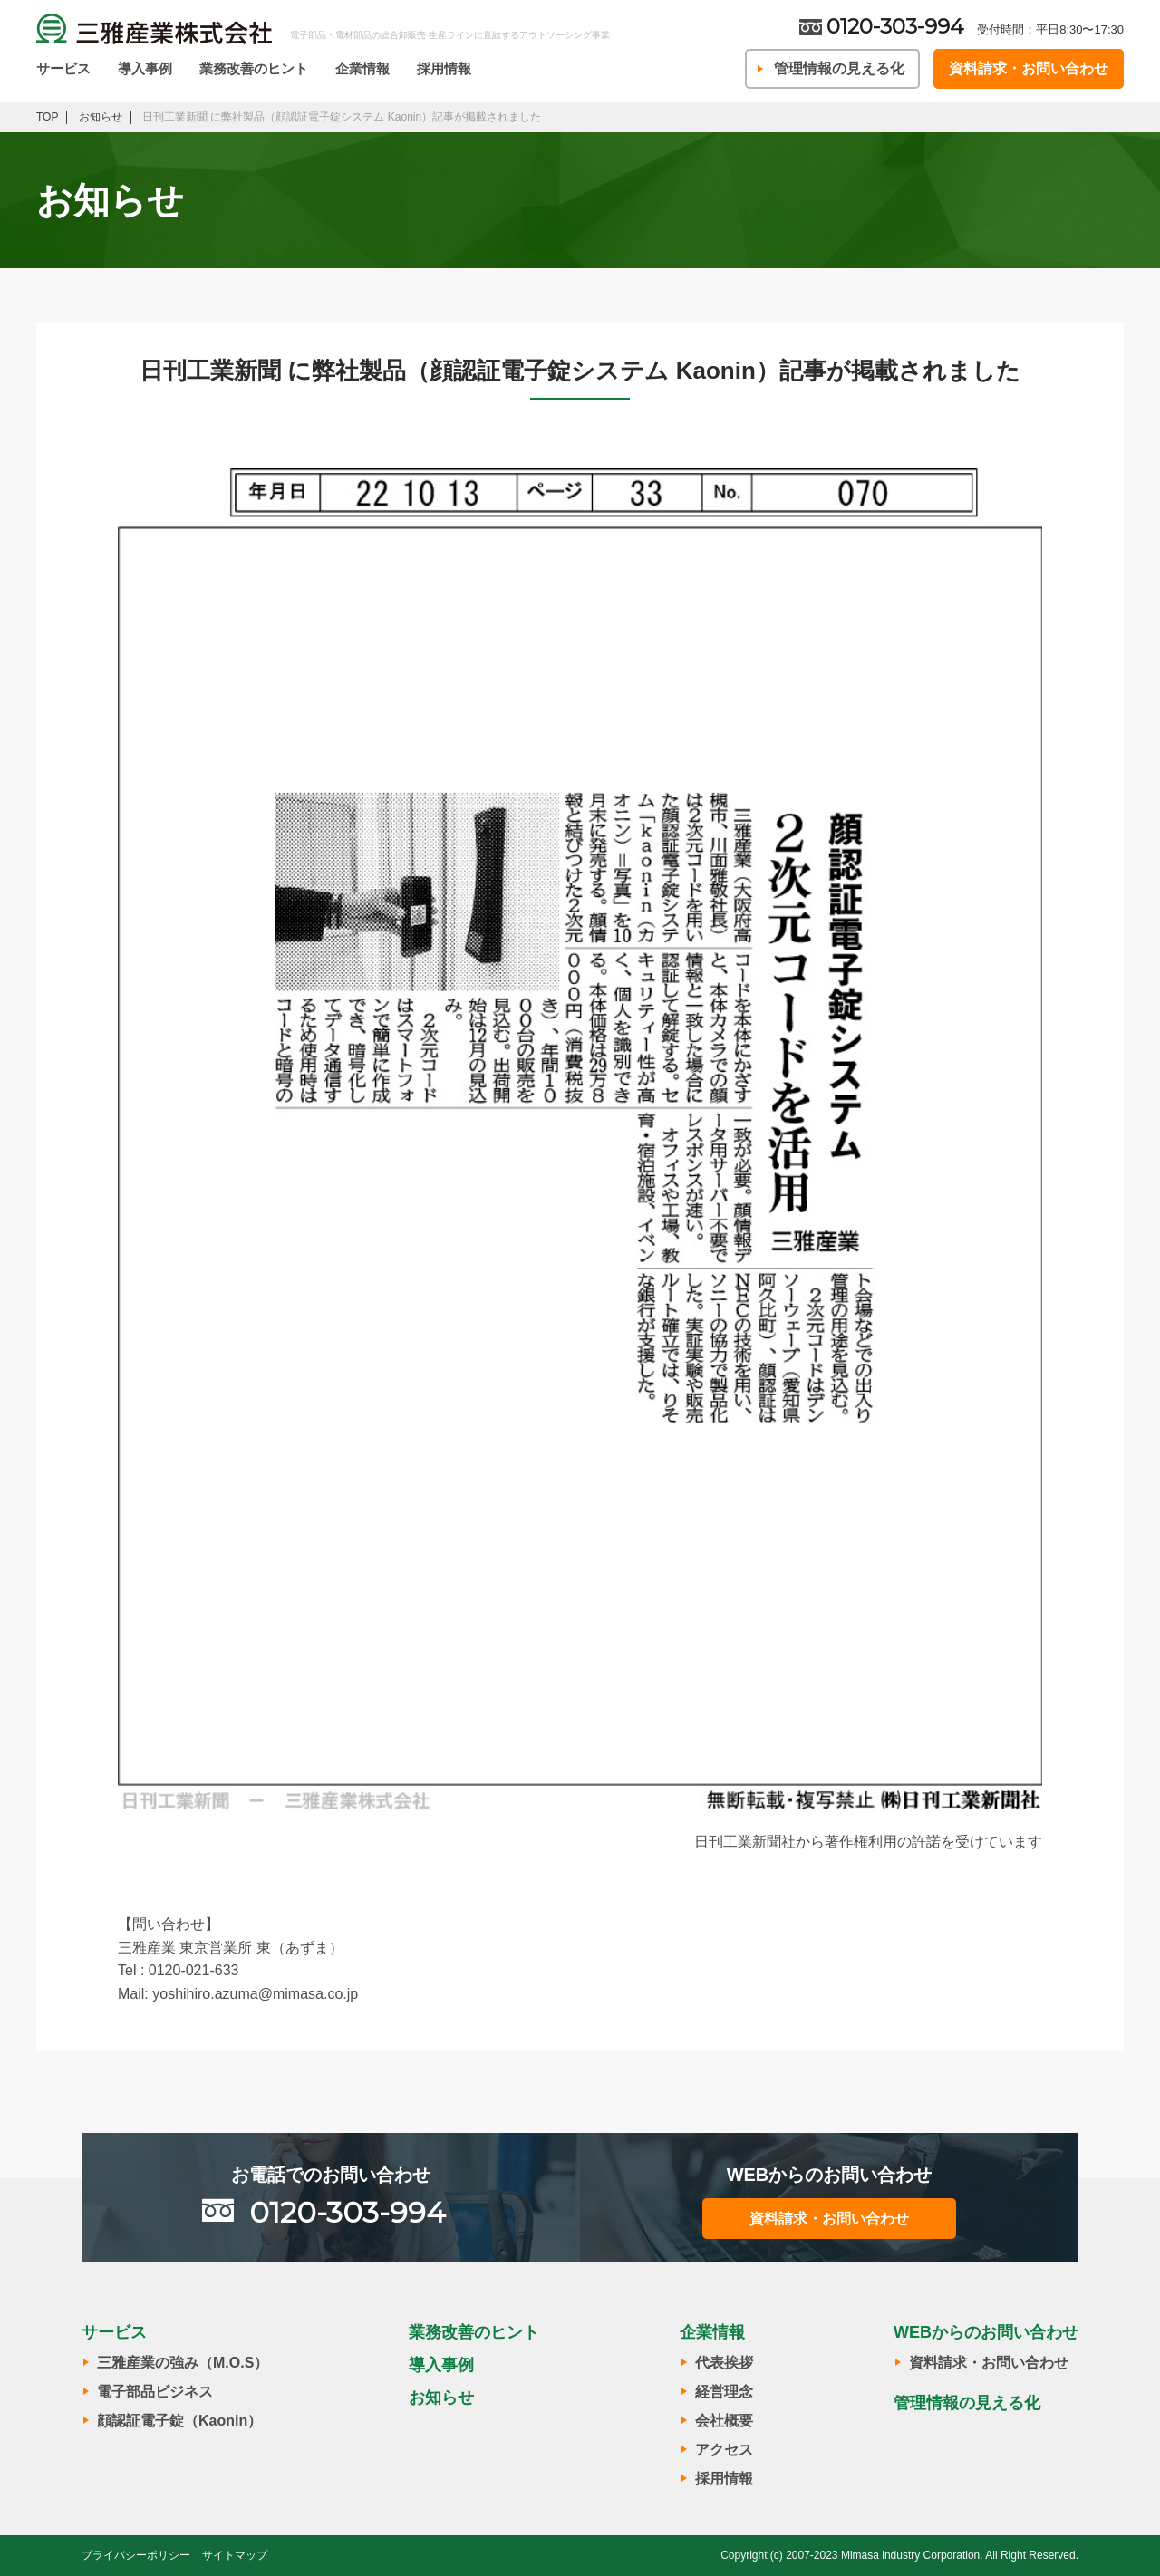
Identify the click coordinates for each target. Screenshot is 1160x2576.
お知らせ (441, 2397)
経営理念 (724, 2391)
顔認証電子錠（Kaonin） (179, 2420)
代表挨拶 (724, 2362)
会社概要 (724, 2420)
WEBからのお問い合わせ (986, 2332)
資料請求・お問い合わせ (1028, 68)
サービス (63, 68)
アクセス (724, 2449)
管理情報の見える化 (839, 68)
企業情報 (362, 68)
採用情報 (444, 68)
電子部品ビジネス (155, 2391)
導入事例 (145, 68)
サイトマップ (234, 2555)
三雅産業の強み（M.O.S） (182, 2362)
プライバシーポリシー (136, 2555)
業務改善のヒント (253, 68)
